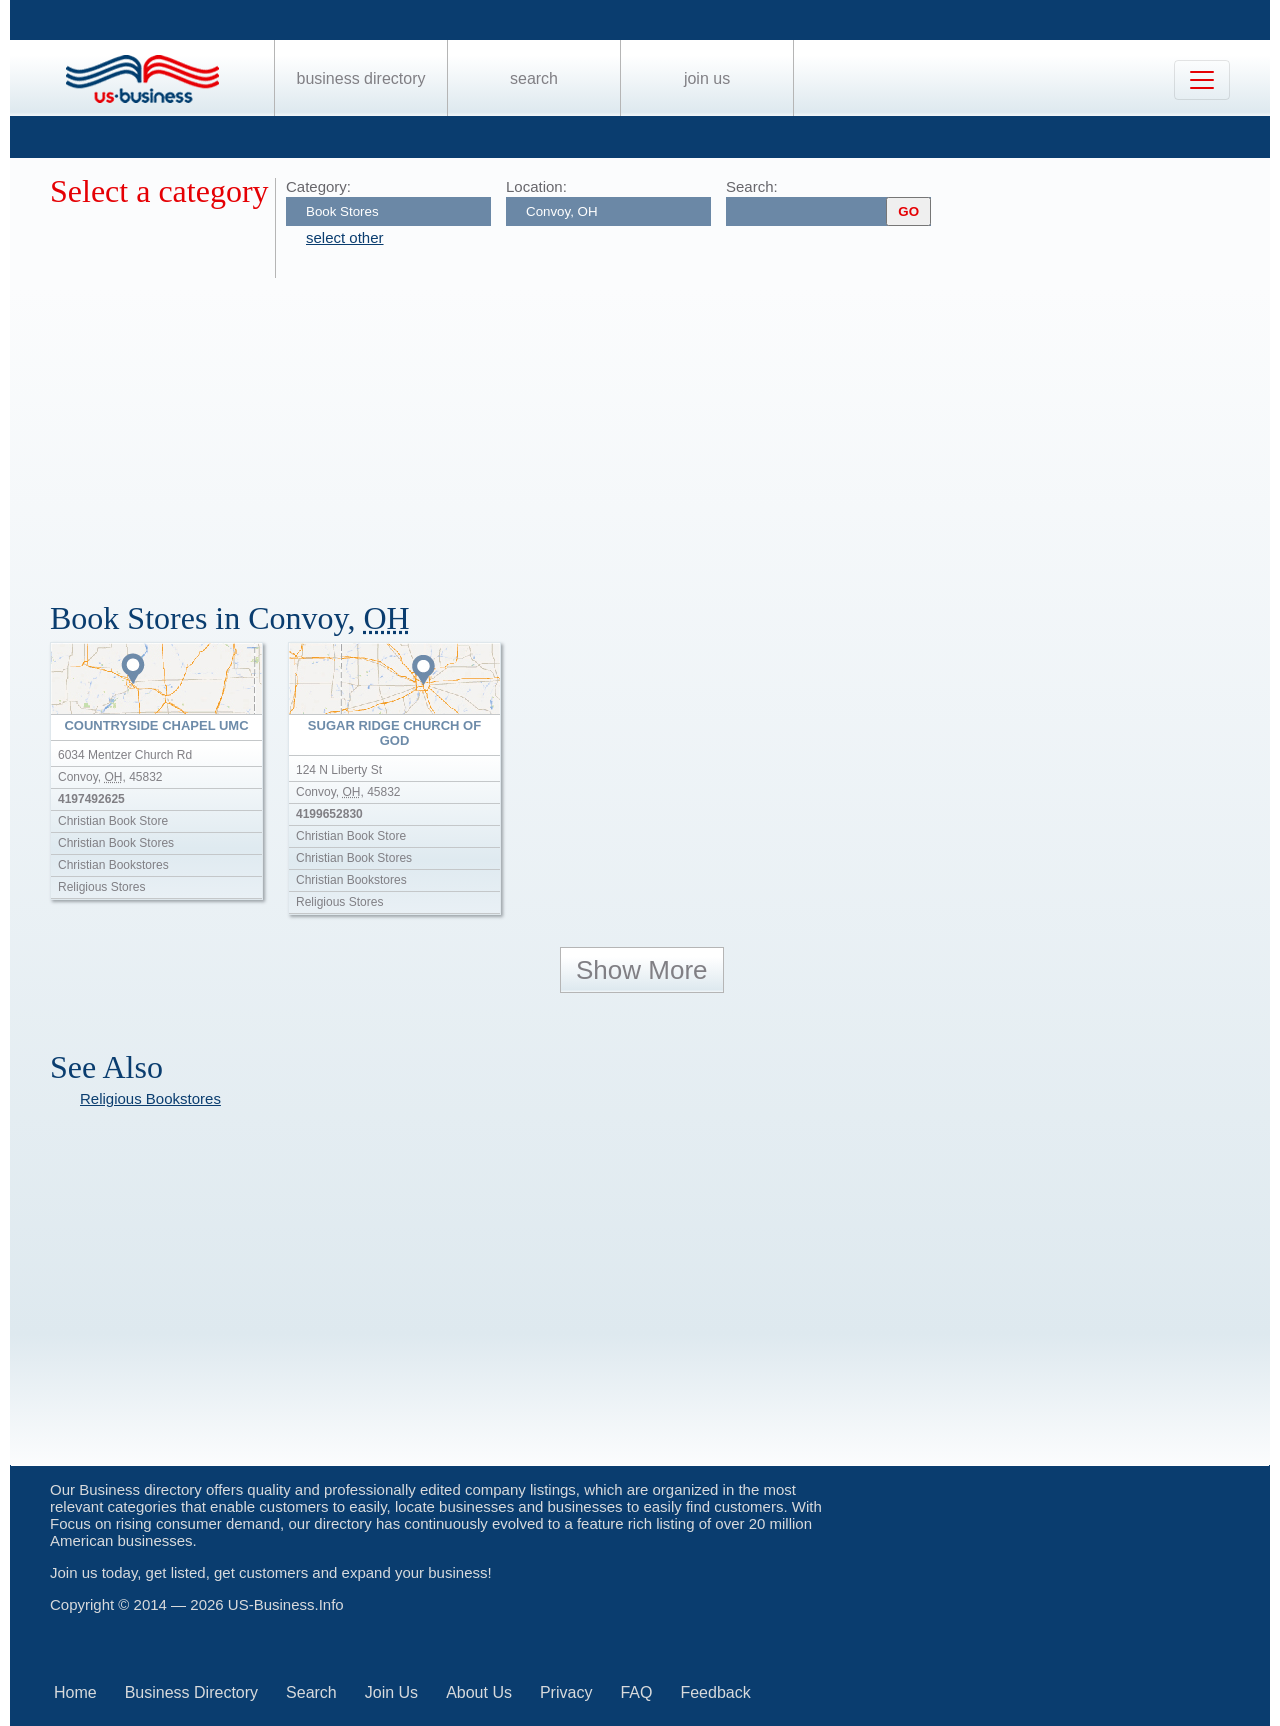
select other (345, 237)
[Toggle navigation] (1202, 80)
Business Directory (361, 78)
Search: (752, 186)
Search (534, 78)
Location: (536, 186)
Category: (318, 186)
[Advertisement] (650, 428)
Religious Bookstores (150, 1098)
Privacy (566, 1692)
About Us (479, 1692)
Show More (642, 970)
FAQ (636, 1692)
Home (75, 1692)
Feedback (715, 1692)
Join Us (707, 78)
